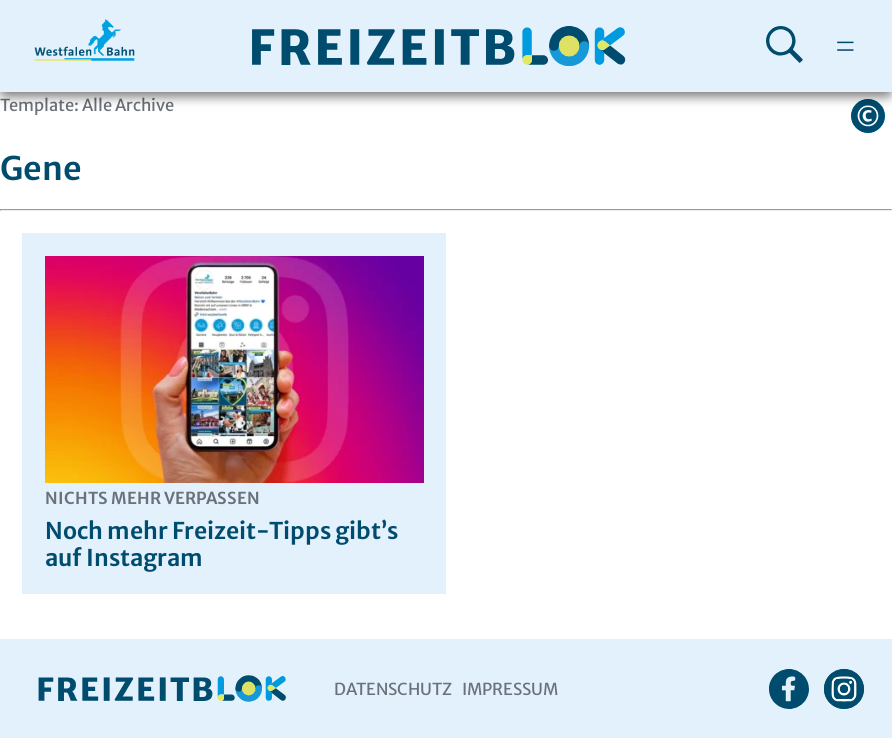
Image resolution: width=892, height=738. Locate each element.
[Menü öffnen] (845, 46)
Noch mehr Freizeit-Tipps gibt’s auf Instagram (234, 530)
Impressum (510, 689)
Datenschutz (393, 689)
